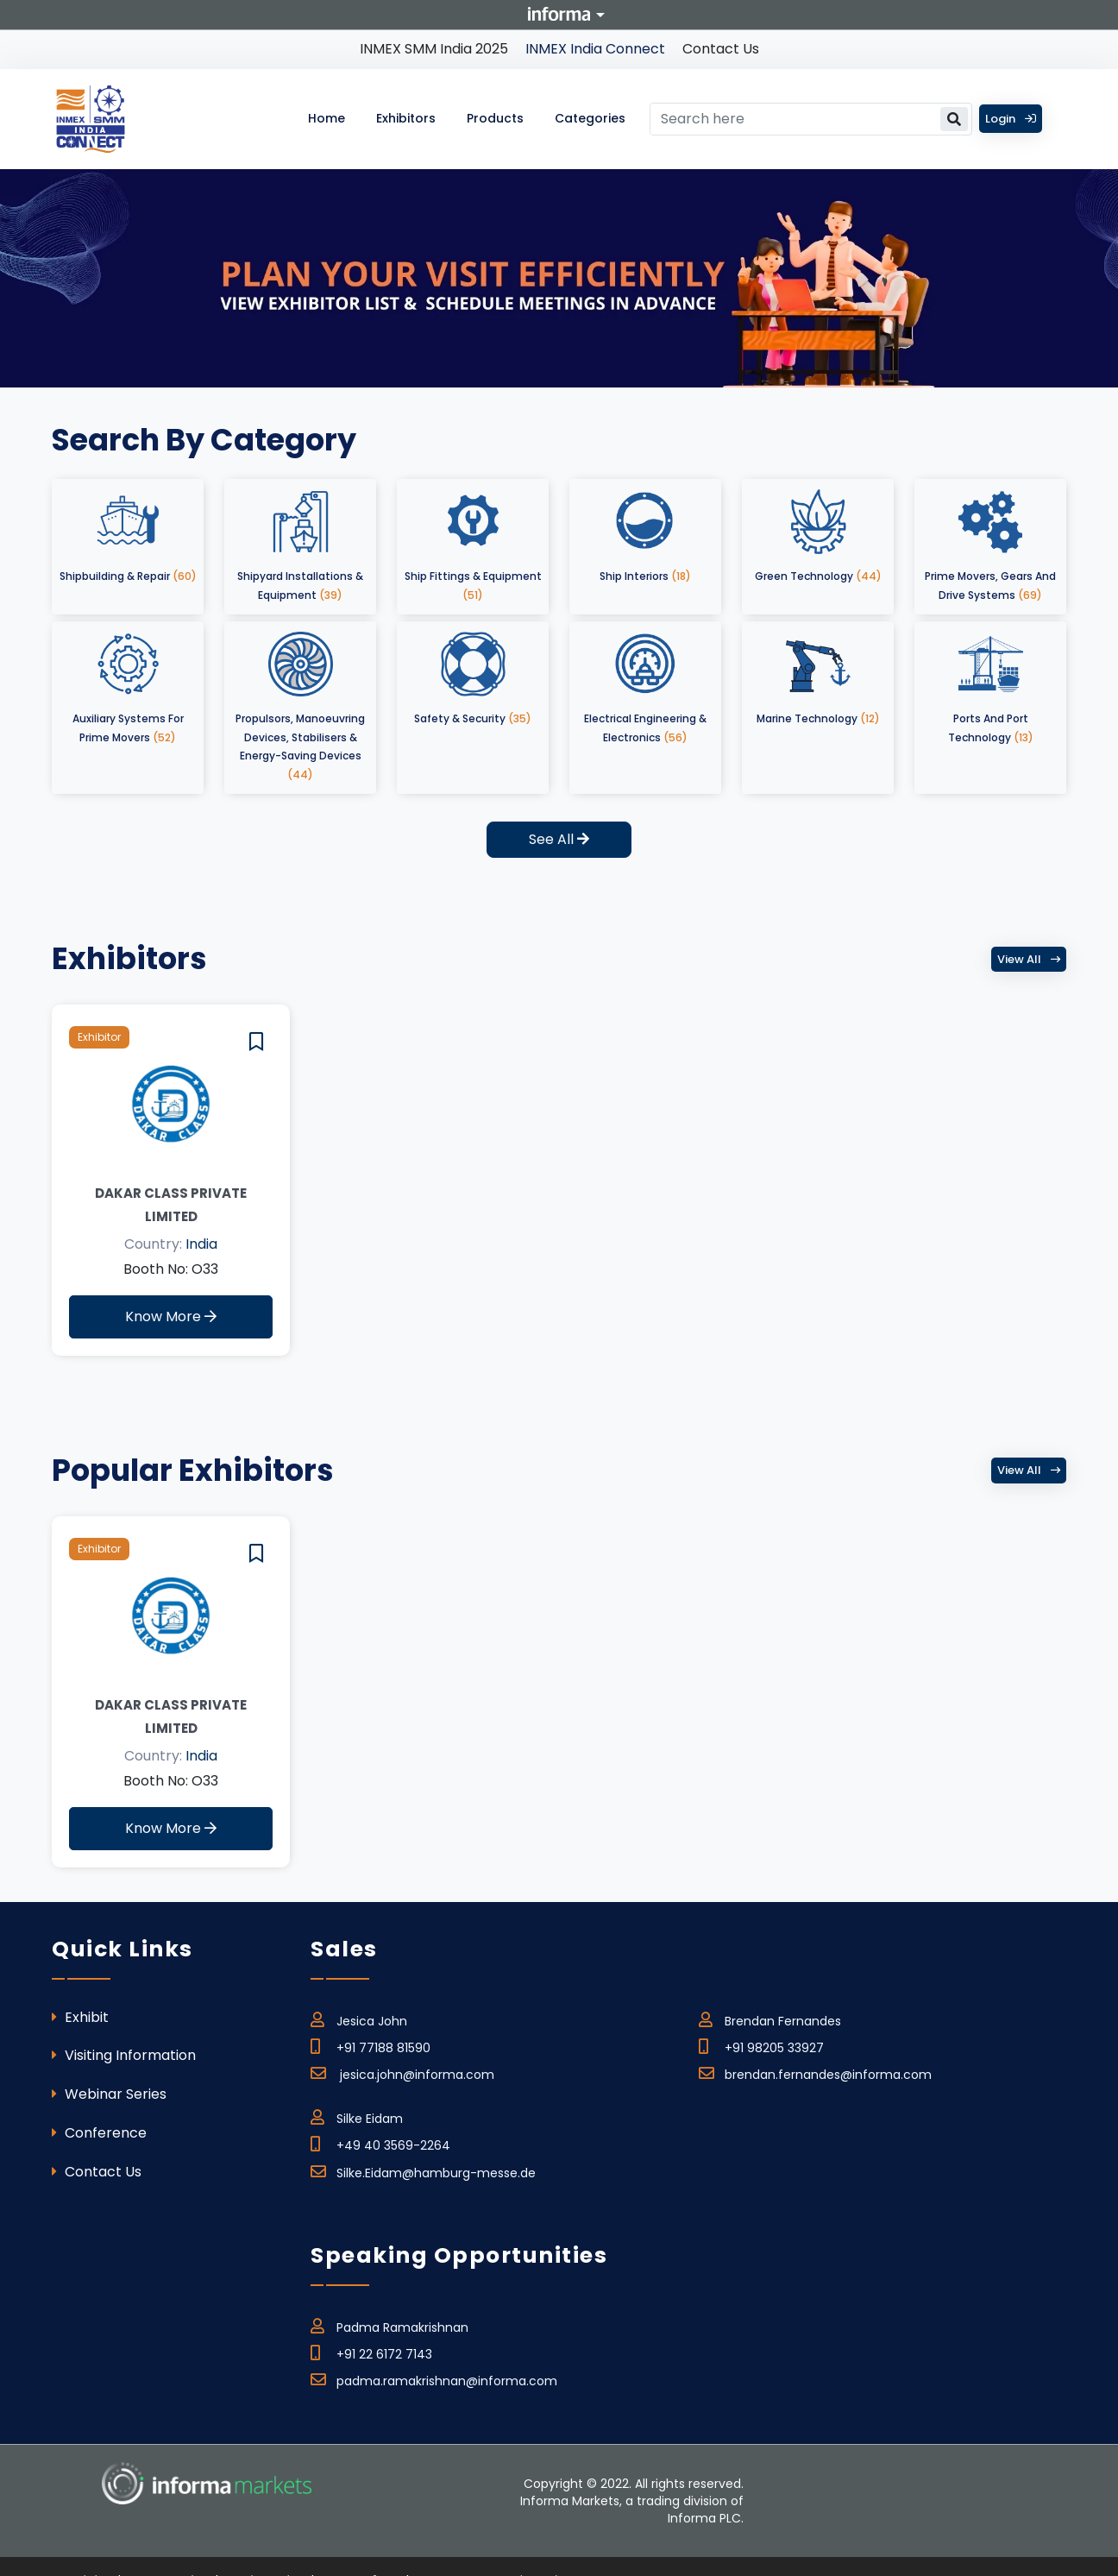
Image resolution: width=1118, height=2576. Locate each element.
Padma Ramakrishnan (389, 2325)
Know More (171, 1316)
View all (1028, 959)
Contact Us (720, 49)
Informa (559, 14)
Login (1010, 118)
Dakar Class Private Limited (171, 1204)
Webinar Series (109, 2094)
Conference (99, 2133)
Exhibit (80, 2017)
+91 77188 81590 (370, 2045)
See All (559, 839)
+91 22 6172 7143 (371, 2352)
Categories (590, 118)
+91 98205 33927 (761, 2045)
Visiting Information (124, 2055)
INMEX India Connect (595, 49)
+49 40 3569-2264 (380, 2143)
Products (495, 118)
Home (326, 118)
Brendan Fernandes (770, 2018)
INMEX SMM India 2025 (434, 49)
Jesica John (359, 2018)
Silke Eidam (357, 2116)
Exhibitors (406, 118)
